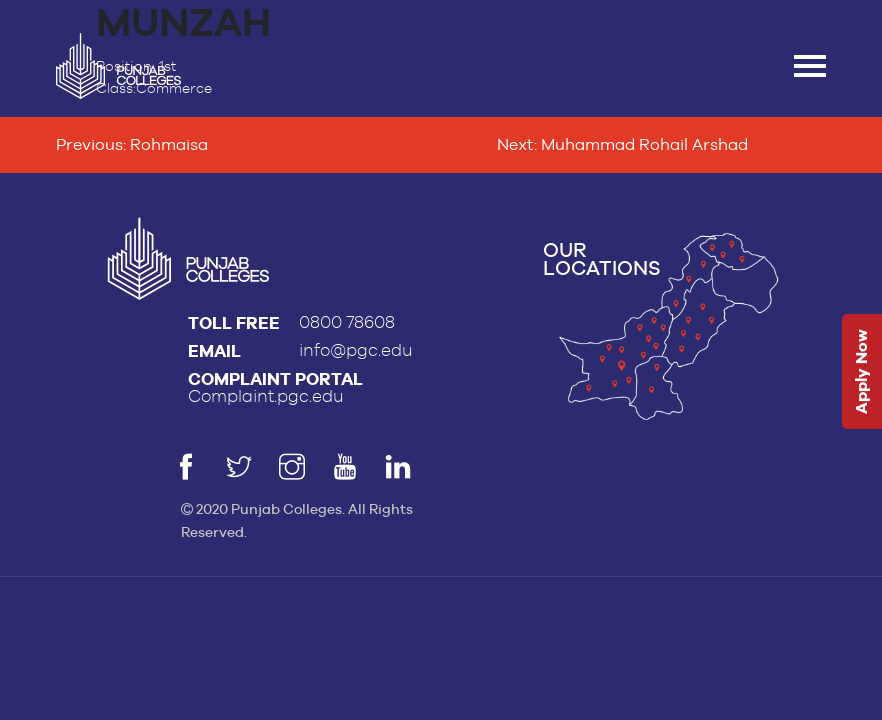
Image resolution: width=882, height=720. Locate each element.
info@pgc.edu (356, 350)
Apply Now (861, 372)
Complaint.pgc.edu (266, 396)
